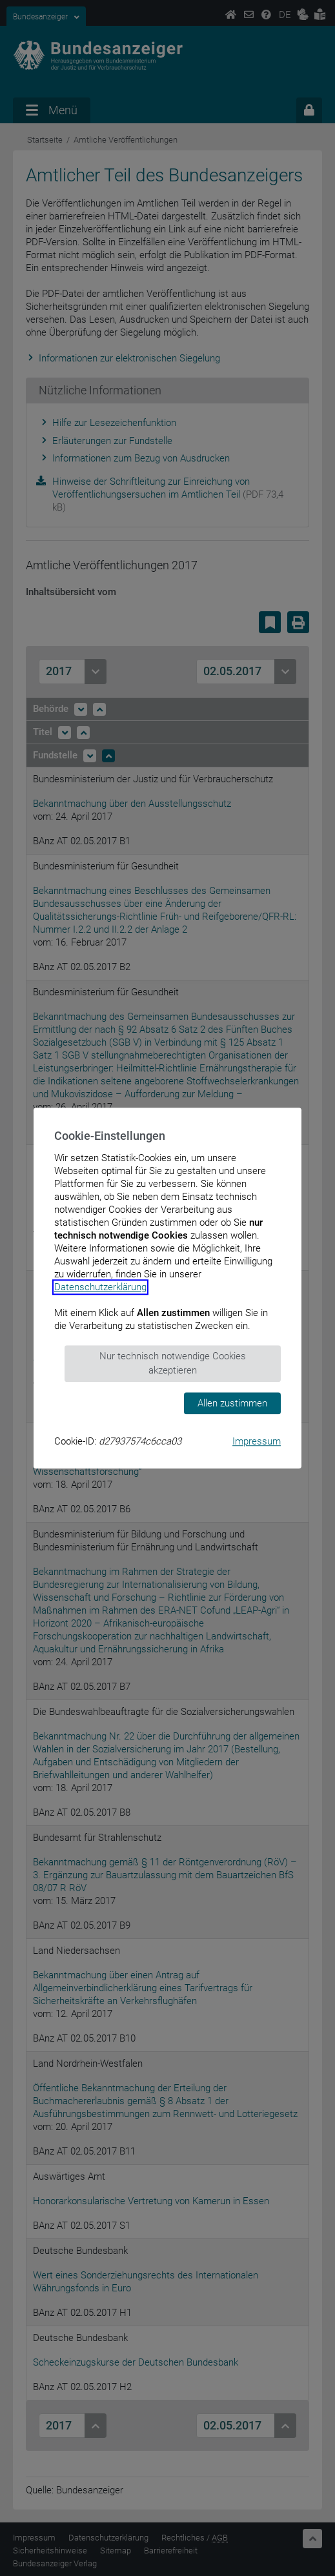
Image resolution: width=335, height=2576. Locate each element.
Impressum (256, 1441)
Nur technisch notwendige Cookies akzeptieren (172, 1363)
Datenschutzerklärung (100, 1287)
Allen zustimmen (232, 1403)
